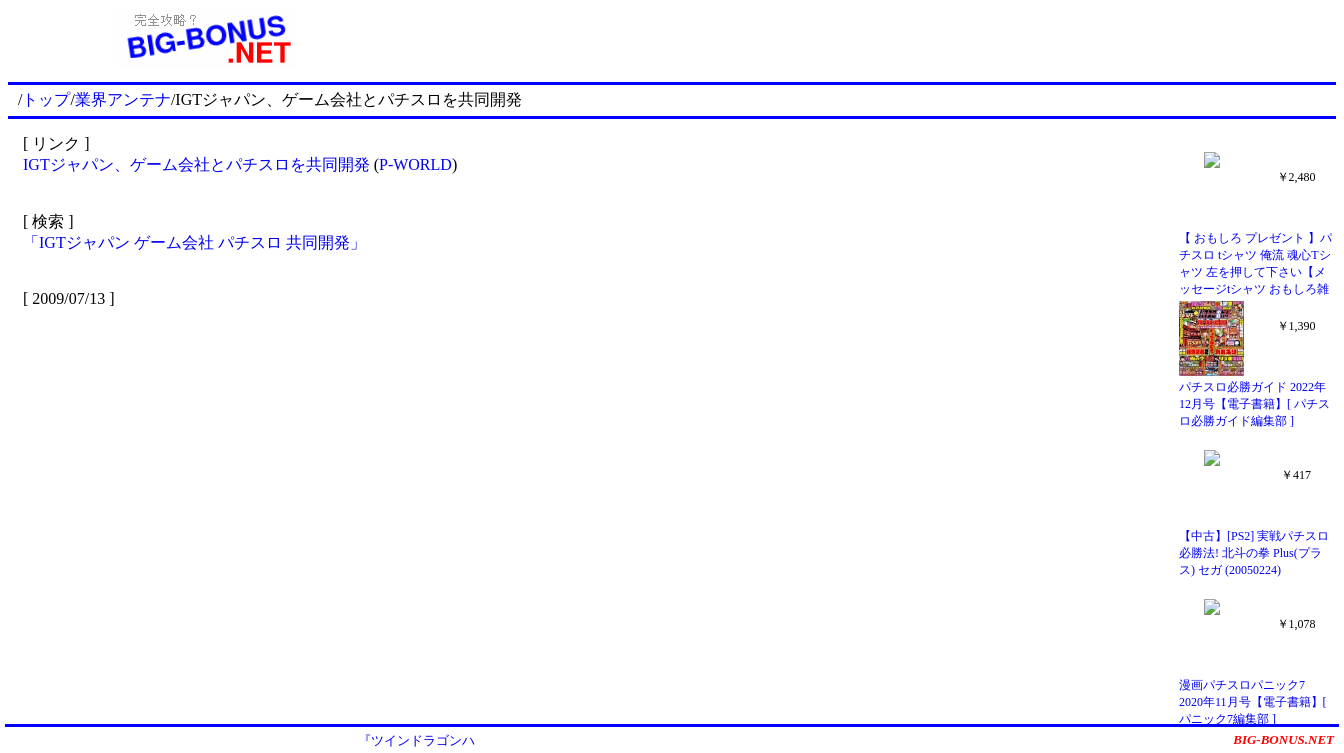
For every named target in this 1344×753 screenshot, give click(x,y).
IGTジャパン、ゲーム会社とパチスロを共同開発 (196, 164)
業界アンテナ (123, 99)
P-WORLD (415, 164)
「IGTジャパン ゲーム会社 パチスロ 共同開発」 (194, 242)
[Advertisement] (871, 38)
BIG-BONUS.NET (1283, 739)
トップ (46, 99)
